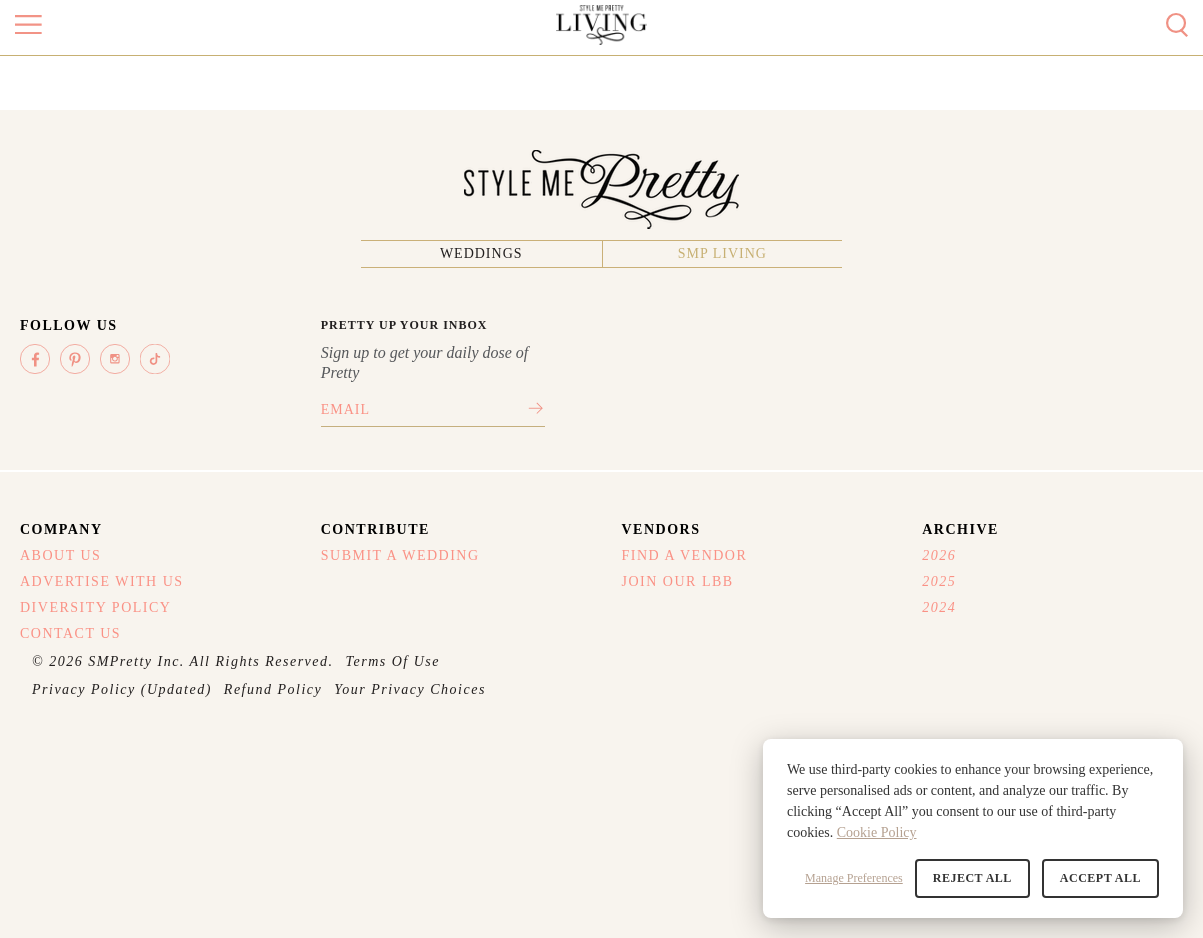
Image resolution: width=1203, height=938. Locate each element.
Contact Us (70, 633)
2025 (939, 581)
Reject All (972, 878)
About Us (60, 555)
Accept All (1100, 878)
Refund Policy (273, 689)
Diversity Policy (95, 607)
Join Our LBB (678, 581)
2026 (939, 555)
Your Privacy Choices (410, 689)
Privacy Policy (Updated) (122, 689)
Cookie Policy (877, 832)
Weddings (481, 253)
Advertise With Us (102, 581)
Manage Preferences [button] (854, 878)
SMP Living (722, 253)
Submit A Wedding (400, 555)
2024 (939, 607)
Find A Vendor (685, 555)
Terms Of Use (393, 661)
